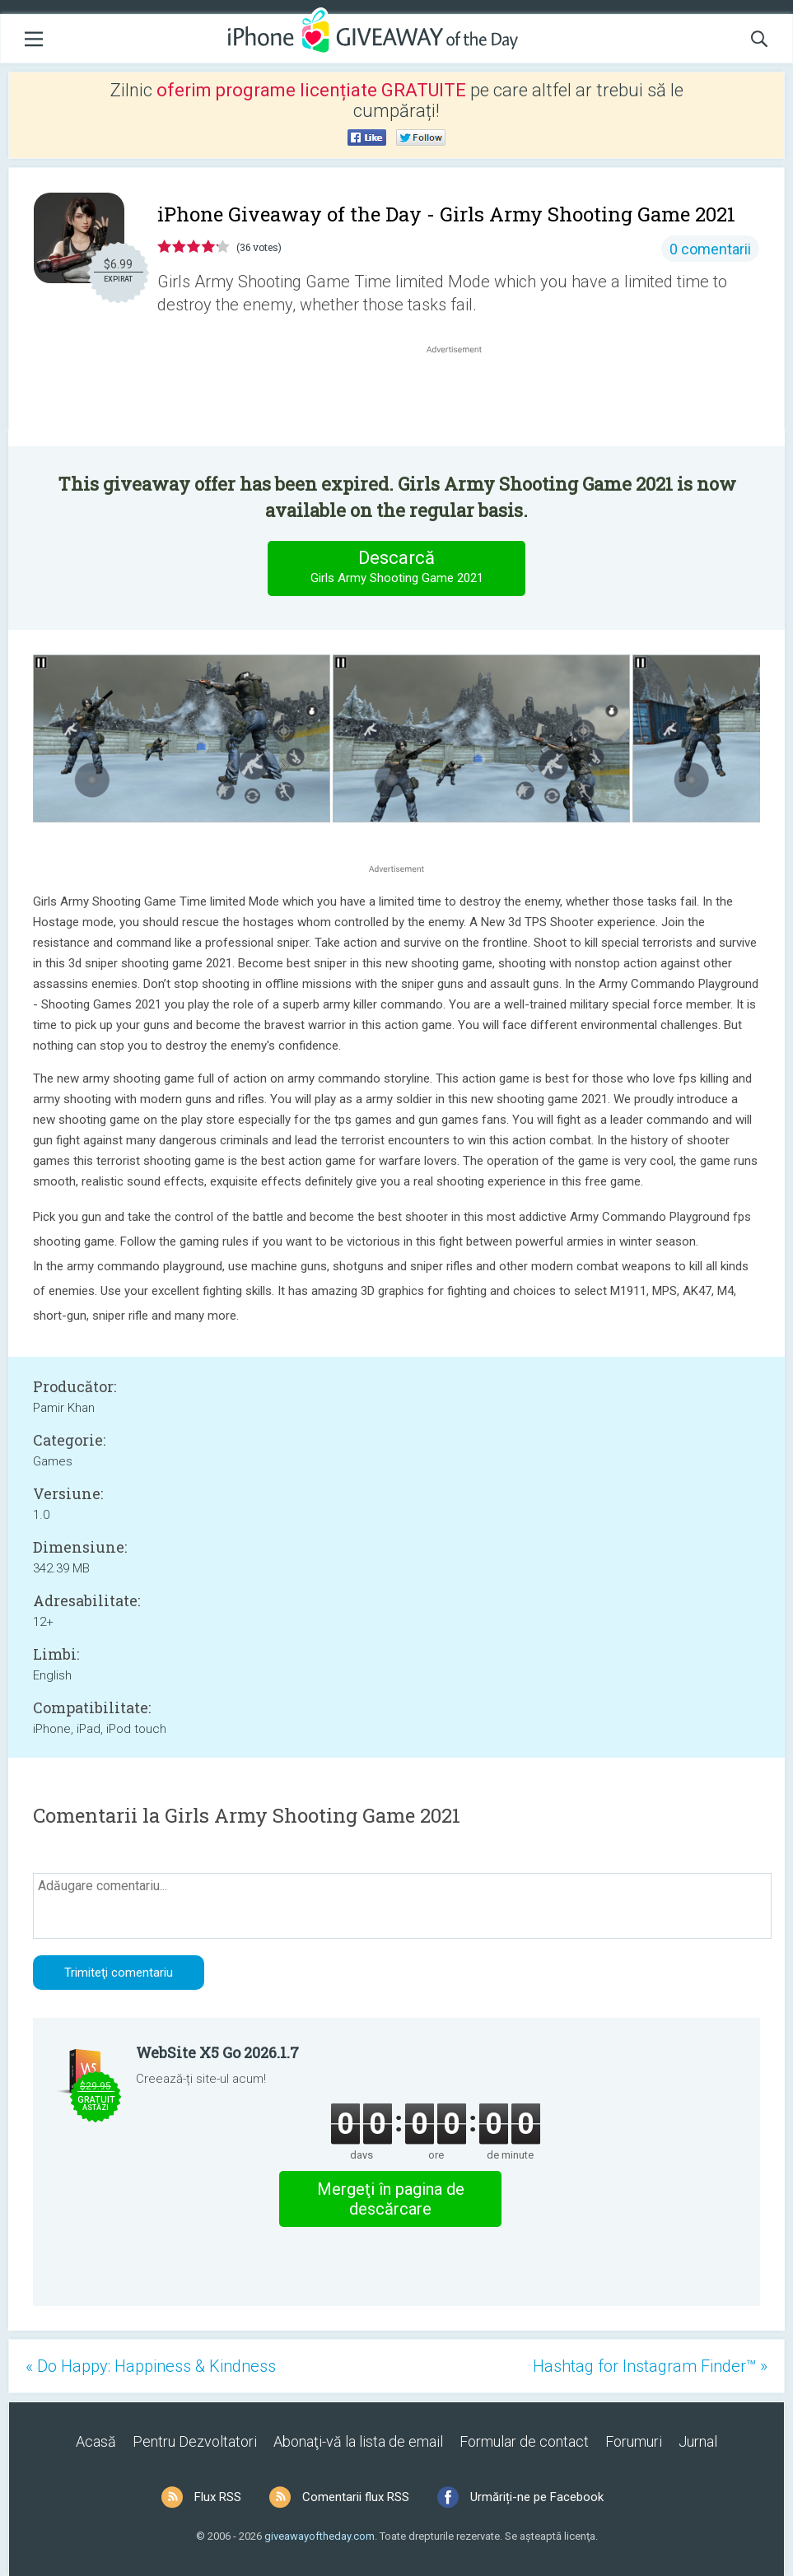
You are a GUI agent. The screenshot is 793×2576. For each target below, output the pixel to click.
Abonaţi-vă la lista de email (358, 2441)
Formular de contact (524, 2441)
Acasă (96, 2441)
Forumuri (633, 2441)
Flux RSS (217, 2497)
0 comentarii (710, 249)
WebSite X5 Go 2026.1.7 (217, 2052)
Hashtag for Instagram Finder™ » (650, 2366)
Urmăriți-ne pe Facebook (537, 2497)
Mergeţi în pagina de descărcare (390, 2199)
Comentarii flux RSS (355, 2497)
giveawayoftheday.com (319, 2536)
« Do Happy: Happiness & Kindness (151, 2366)
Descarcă (397, 567)
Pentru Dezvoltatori (195, 2441)
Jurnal (698, 2441)
